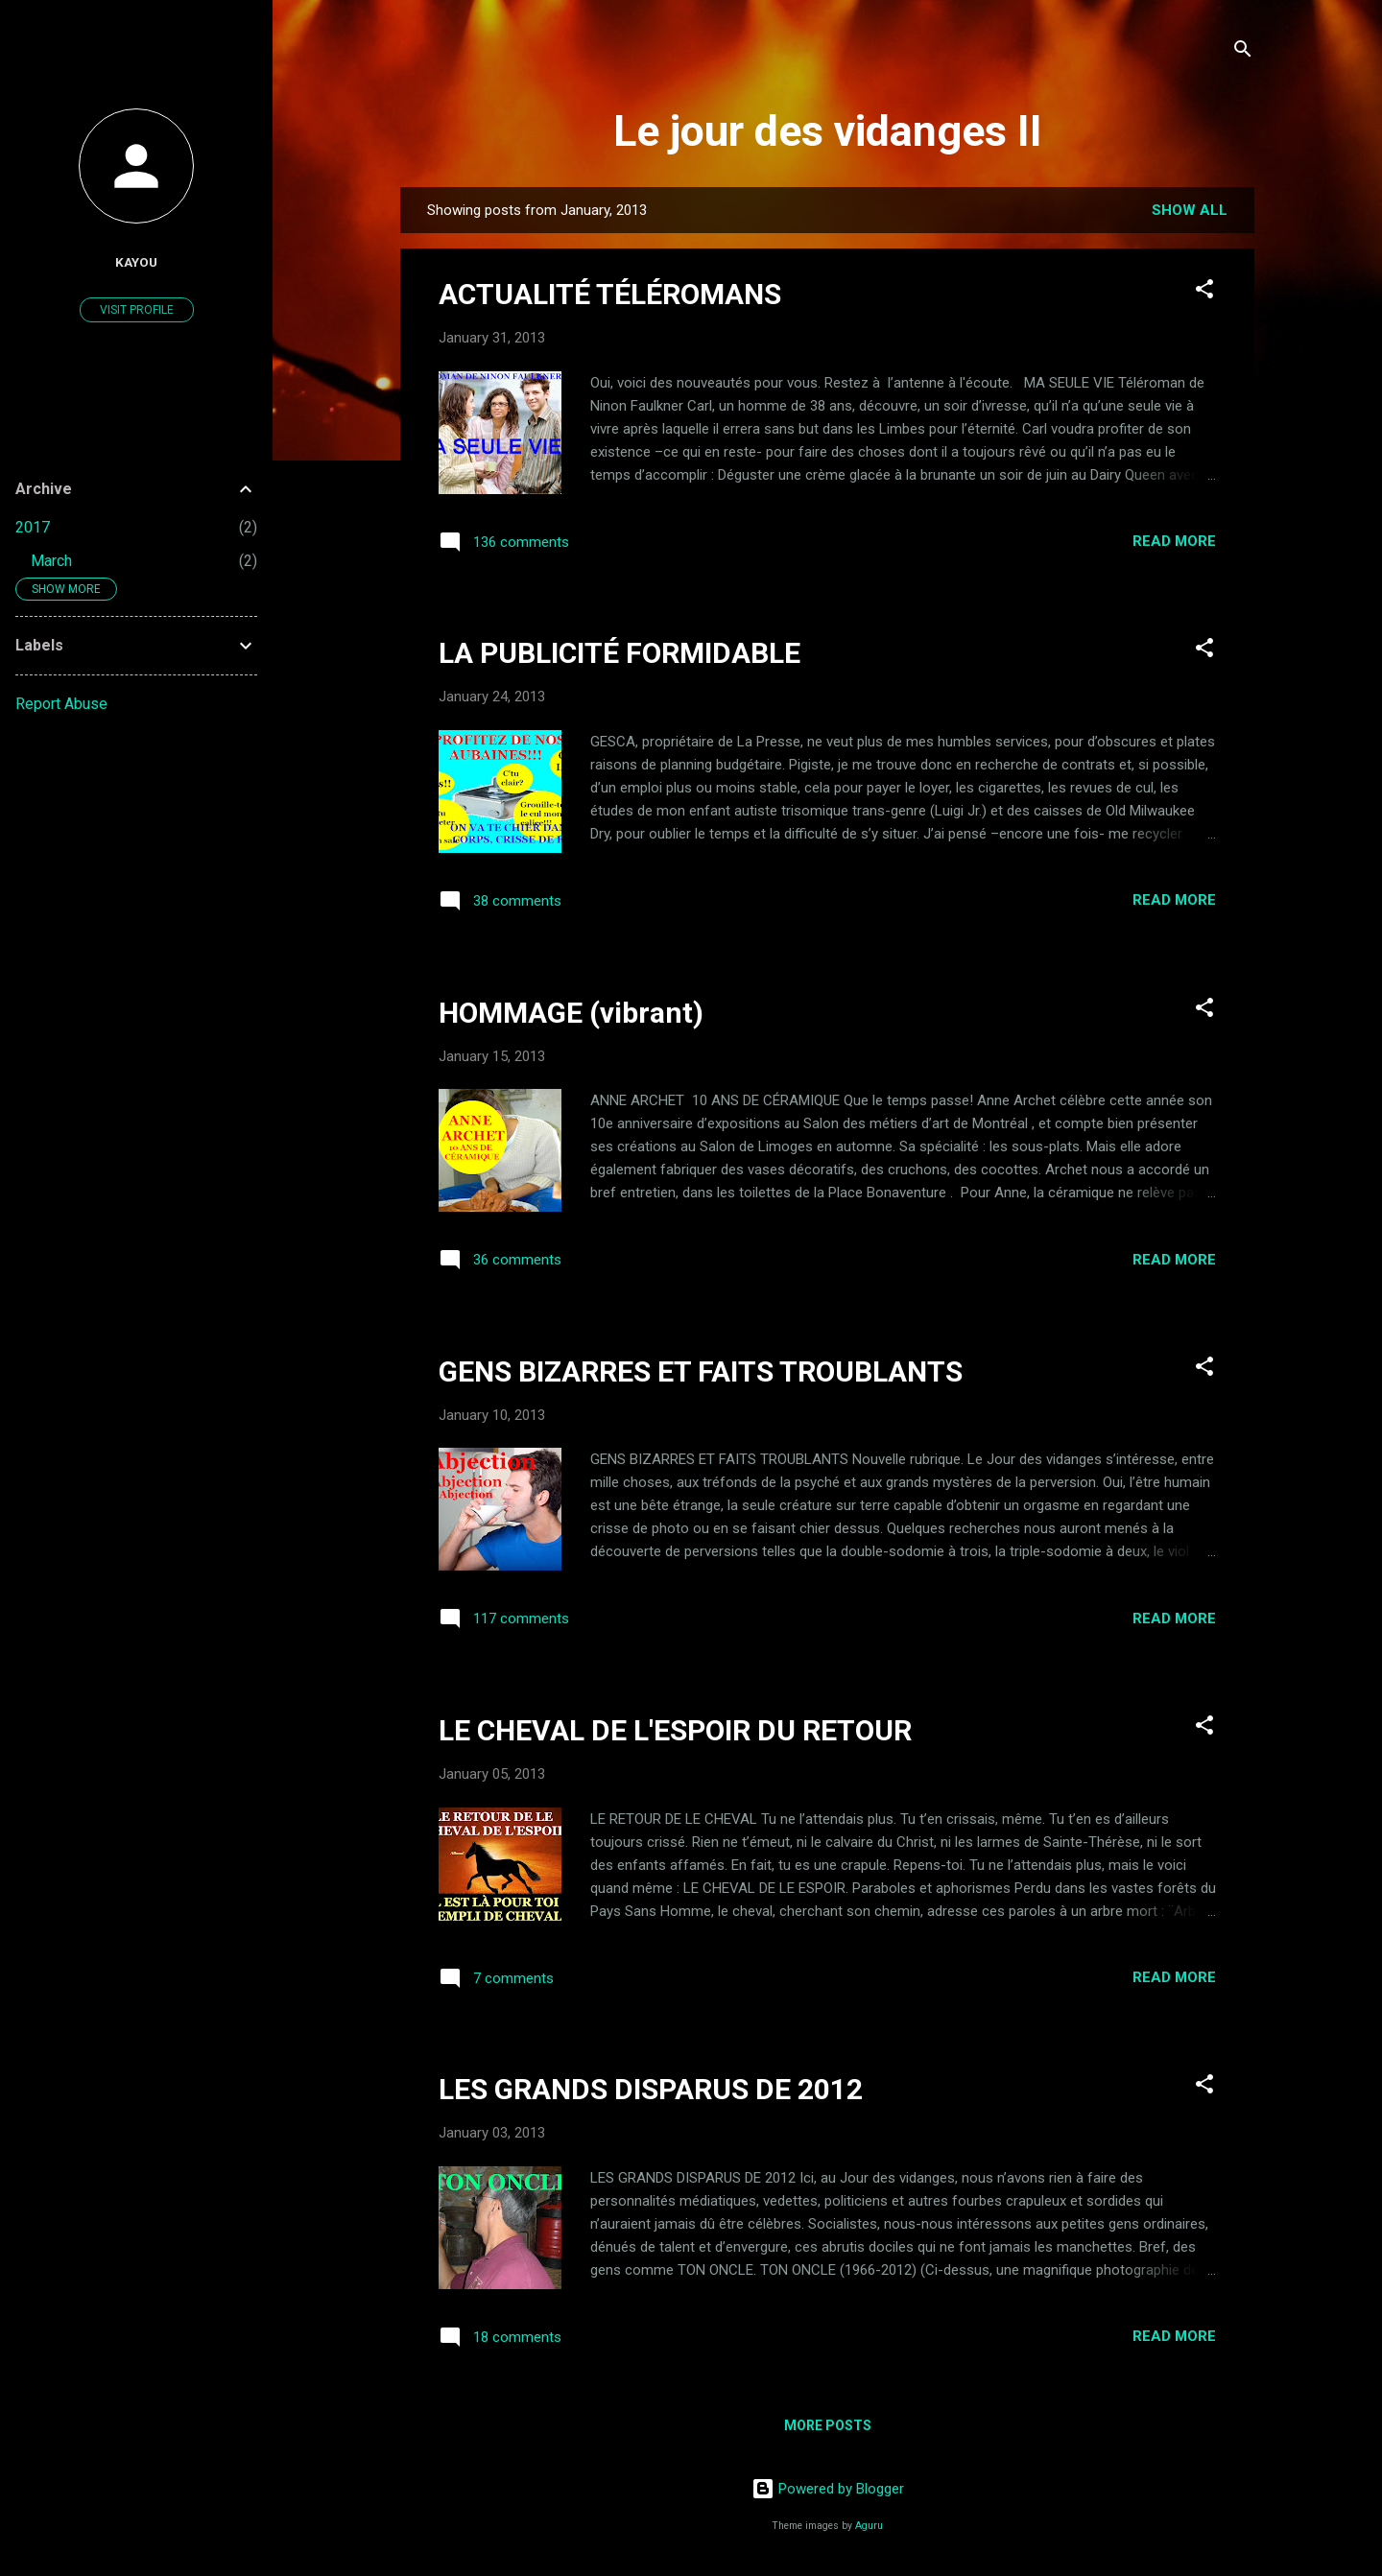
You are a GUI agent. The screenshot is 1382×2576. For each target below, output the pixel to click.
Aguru (869, 2525)
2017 (32, 527)
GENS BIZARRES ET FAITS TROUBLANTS (701, 1371)
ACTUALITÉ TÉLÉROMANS (610, 294)
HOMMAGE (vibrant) (571, 1012)
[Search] (1242, 52)
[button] (1204, 292)
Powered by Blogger (827, 2488)
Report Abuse (61, 704)
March (51, 561)
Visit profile (137, 310)
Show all (1189, 210)
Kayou (136, 262)
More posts (827, 2425)
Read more (1174, 541)
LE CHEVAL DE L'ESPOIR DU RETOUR (675, 1730)
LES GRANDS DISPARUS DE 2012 (651, 2089)
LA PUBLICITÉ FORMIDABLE (619, 653)
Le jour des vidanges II (827, 131)
